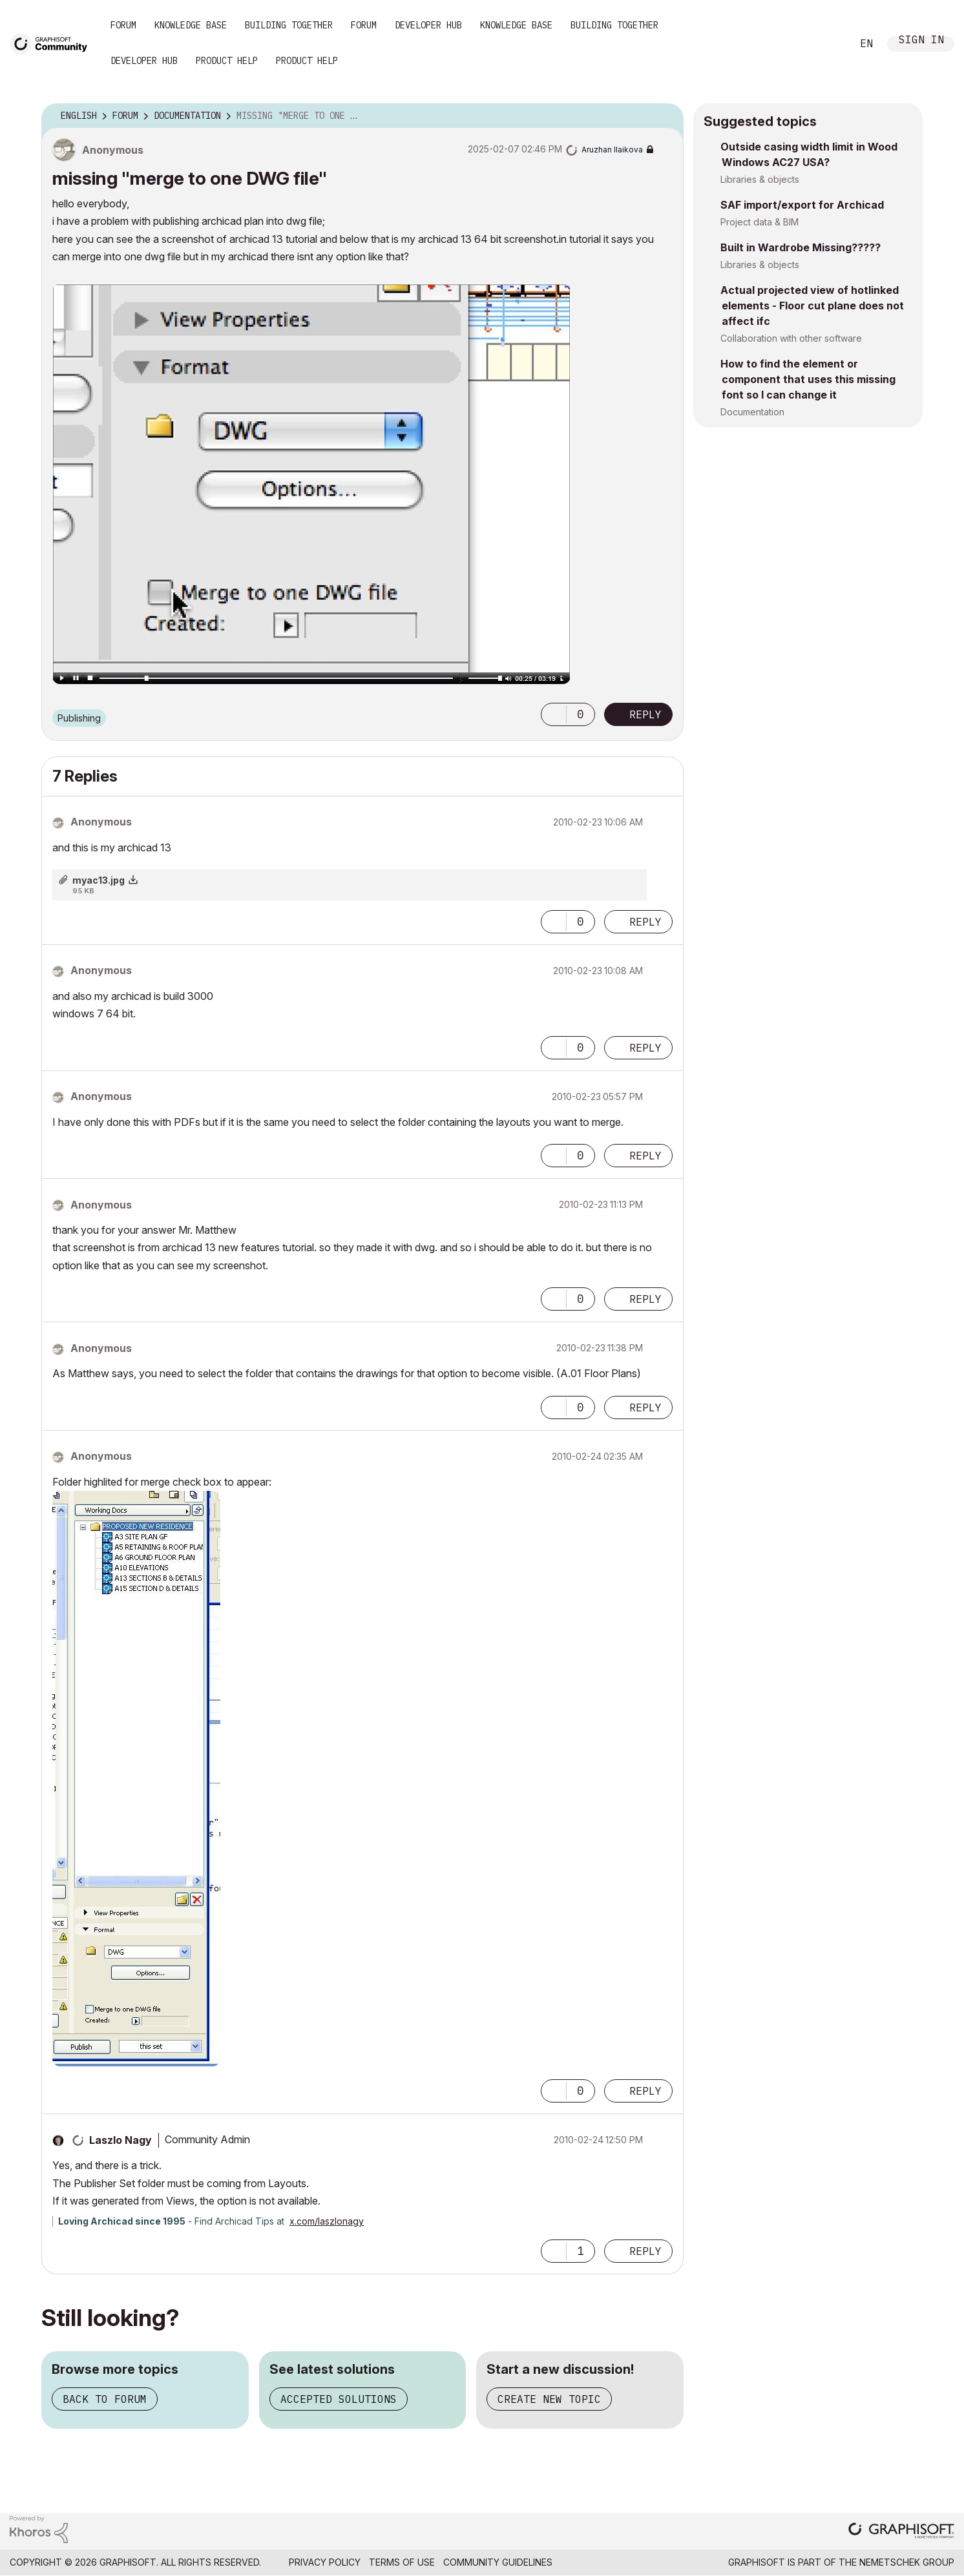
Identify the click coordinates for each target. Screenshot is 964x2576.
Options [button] (665, 116)
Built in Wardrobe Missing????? (800, 247)
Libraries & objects (759, 179)
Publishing (79, 717)
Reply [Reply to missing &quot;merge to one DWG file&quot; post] (645, 714)
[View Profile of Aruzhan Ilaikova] (612, 149)
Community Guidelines (497, 2562)
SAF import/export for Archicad (802, 204)
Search (828, 44)
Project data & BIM (759, 221)
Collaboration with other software (791, 338)
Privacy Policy (325, 2562)
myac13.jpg (98, 880)
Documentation (752, 411)
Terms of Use (402, 2562)
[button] (311, 484)
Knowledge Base (190, 25)
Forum (123, 25)
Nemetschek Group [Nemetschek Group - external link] (906, 2562)
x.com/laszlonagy (326, 2221)
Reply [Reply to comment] (645, 921)
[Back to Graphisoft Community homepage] (53, 42)
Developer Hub (428, 25)
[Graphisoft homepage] (901, 2532)
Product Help (227, 61)
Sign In (921, 41)
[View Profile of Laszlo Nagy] (120, 2140)
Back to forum (105, 2399)
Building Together (289, 25)
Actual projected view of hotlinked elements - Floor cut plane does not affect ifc (812, 305)
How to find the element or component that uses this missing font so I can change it (808, 379)
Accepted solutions (338, 2399)
